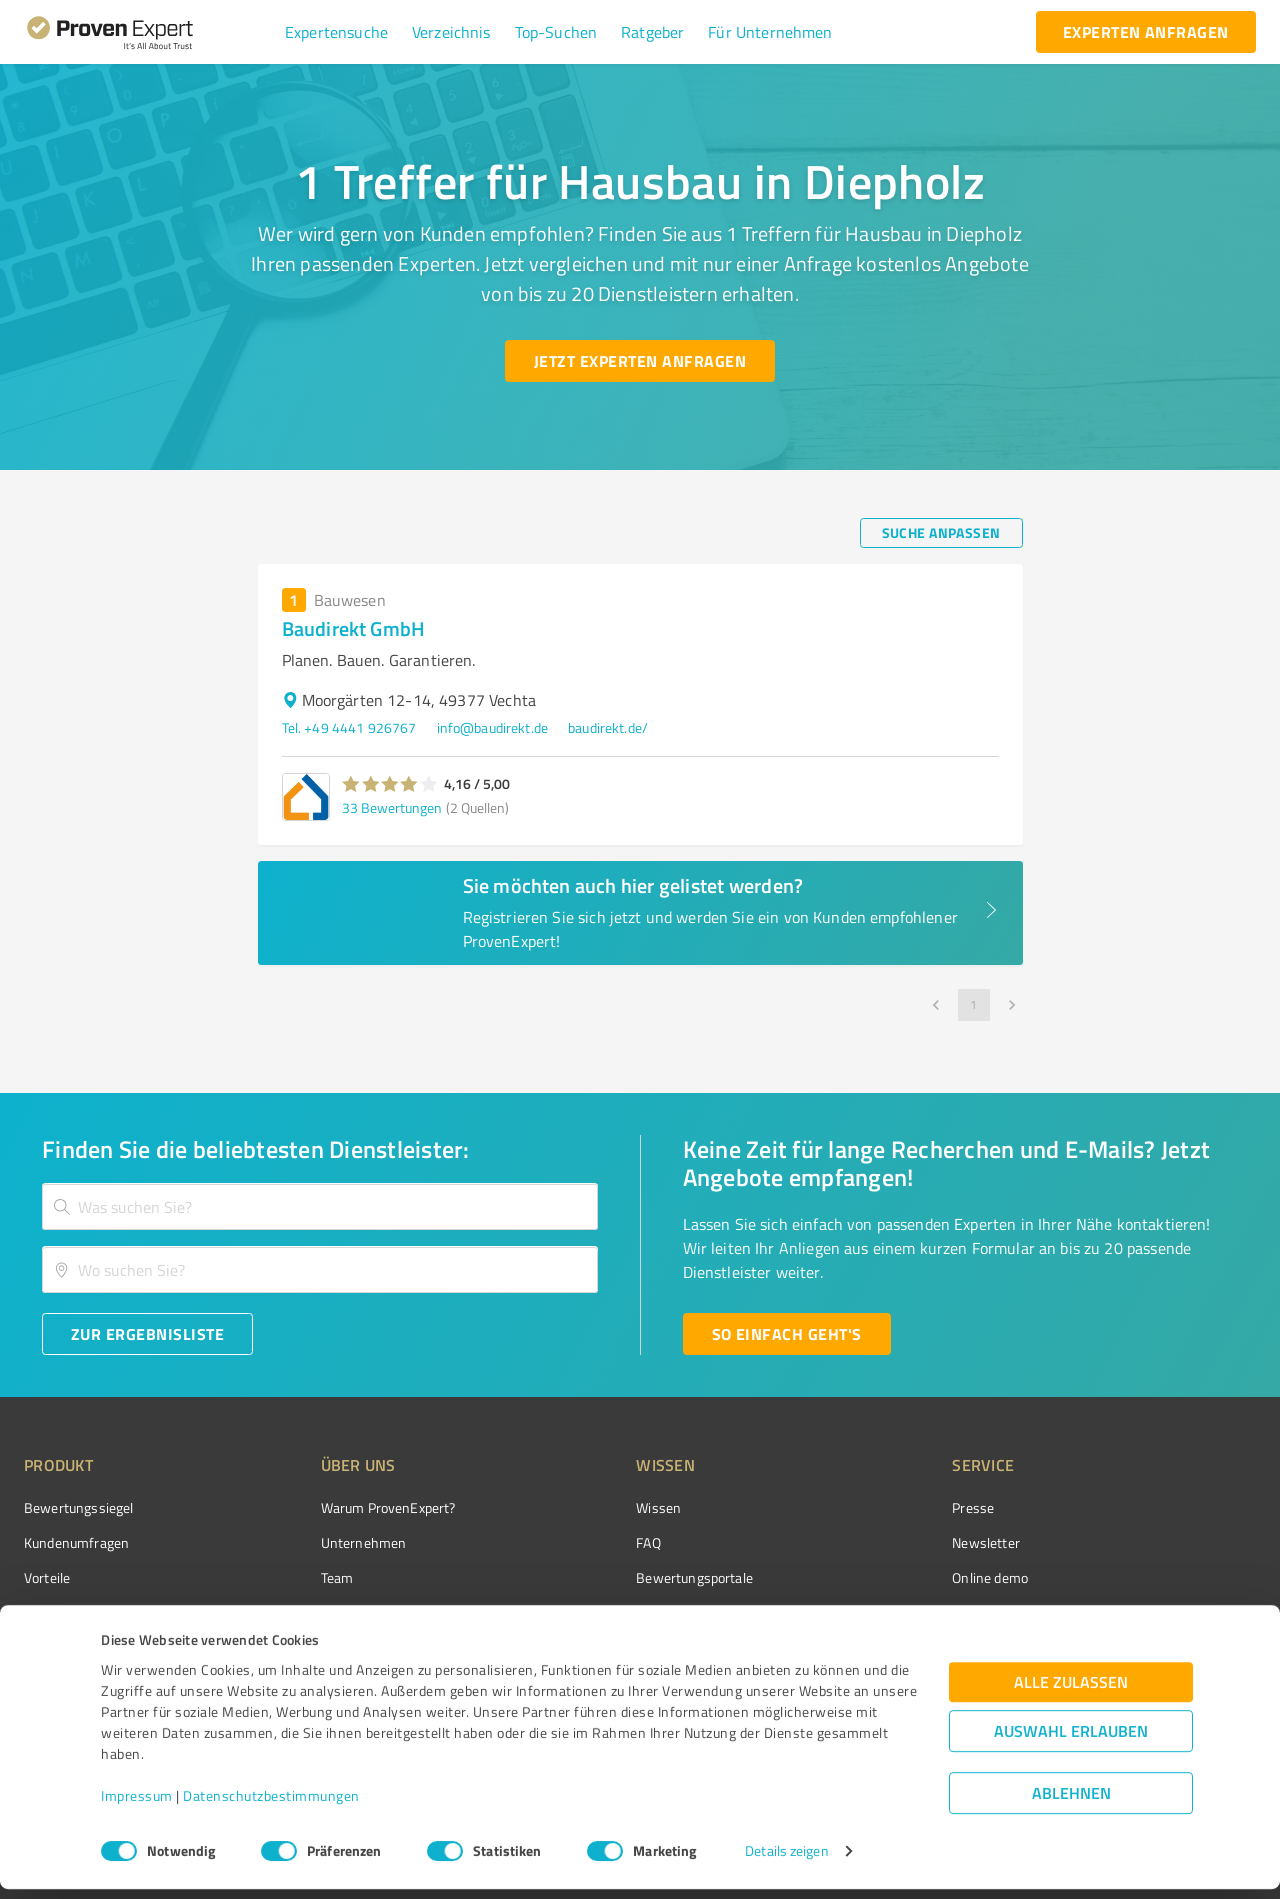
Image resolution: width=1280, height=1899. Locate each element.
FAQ (573, 1542)
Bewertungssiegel (78, 1507)
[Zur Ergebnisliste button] (147, 1334)
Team (299, 1577)
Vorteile (47, 1577)
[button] (336, 32)
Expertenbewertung (900, 1613)
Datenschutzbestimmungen (271, 1805)
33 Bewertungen (392, 807)
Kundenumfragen (76, 1542)
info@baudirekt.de (493, 727)
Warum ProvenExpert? (350, 1507)
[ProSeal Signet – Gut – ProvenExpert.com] (1181, 1545)
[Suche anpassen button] (941, 533)
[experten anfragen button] (1146, 32)
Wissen (583, 1507)
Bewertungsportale (619, 1577)
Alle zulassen (1071, 1692)
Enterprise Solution (82, 1613)
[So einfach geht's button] (787, 1334)
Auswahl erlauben (1071, 1741)
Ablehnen (1071, 1803)
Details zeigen (786, 1861)
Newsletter (874, 1542)
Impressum (137, 1805)
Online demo (878, 1577)
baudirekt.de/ (608, 727)
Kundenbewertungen (624, 1613)
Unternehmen (326, 1542)
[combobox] (320, 1206)
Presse (861, 1507)
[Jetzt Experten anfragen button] (640, 361)
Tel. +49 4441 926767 (349, 727)
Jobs (296, 1613)
